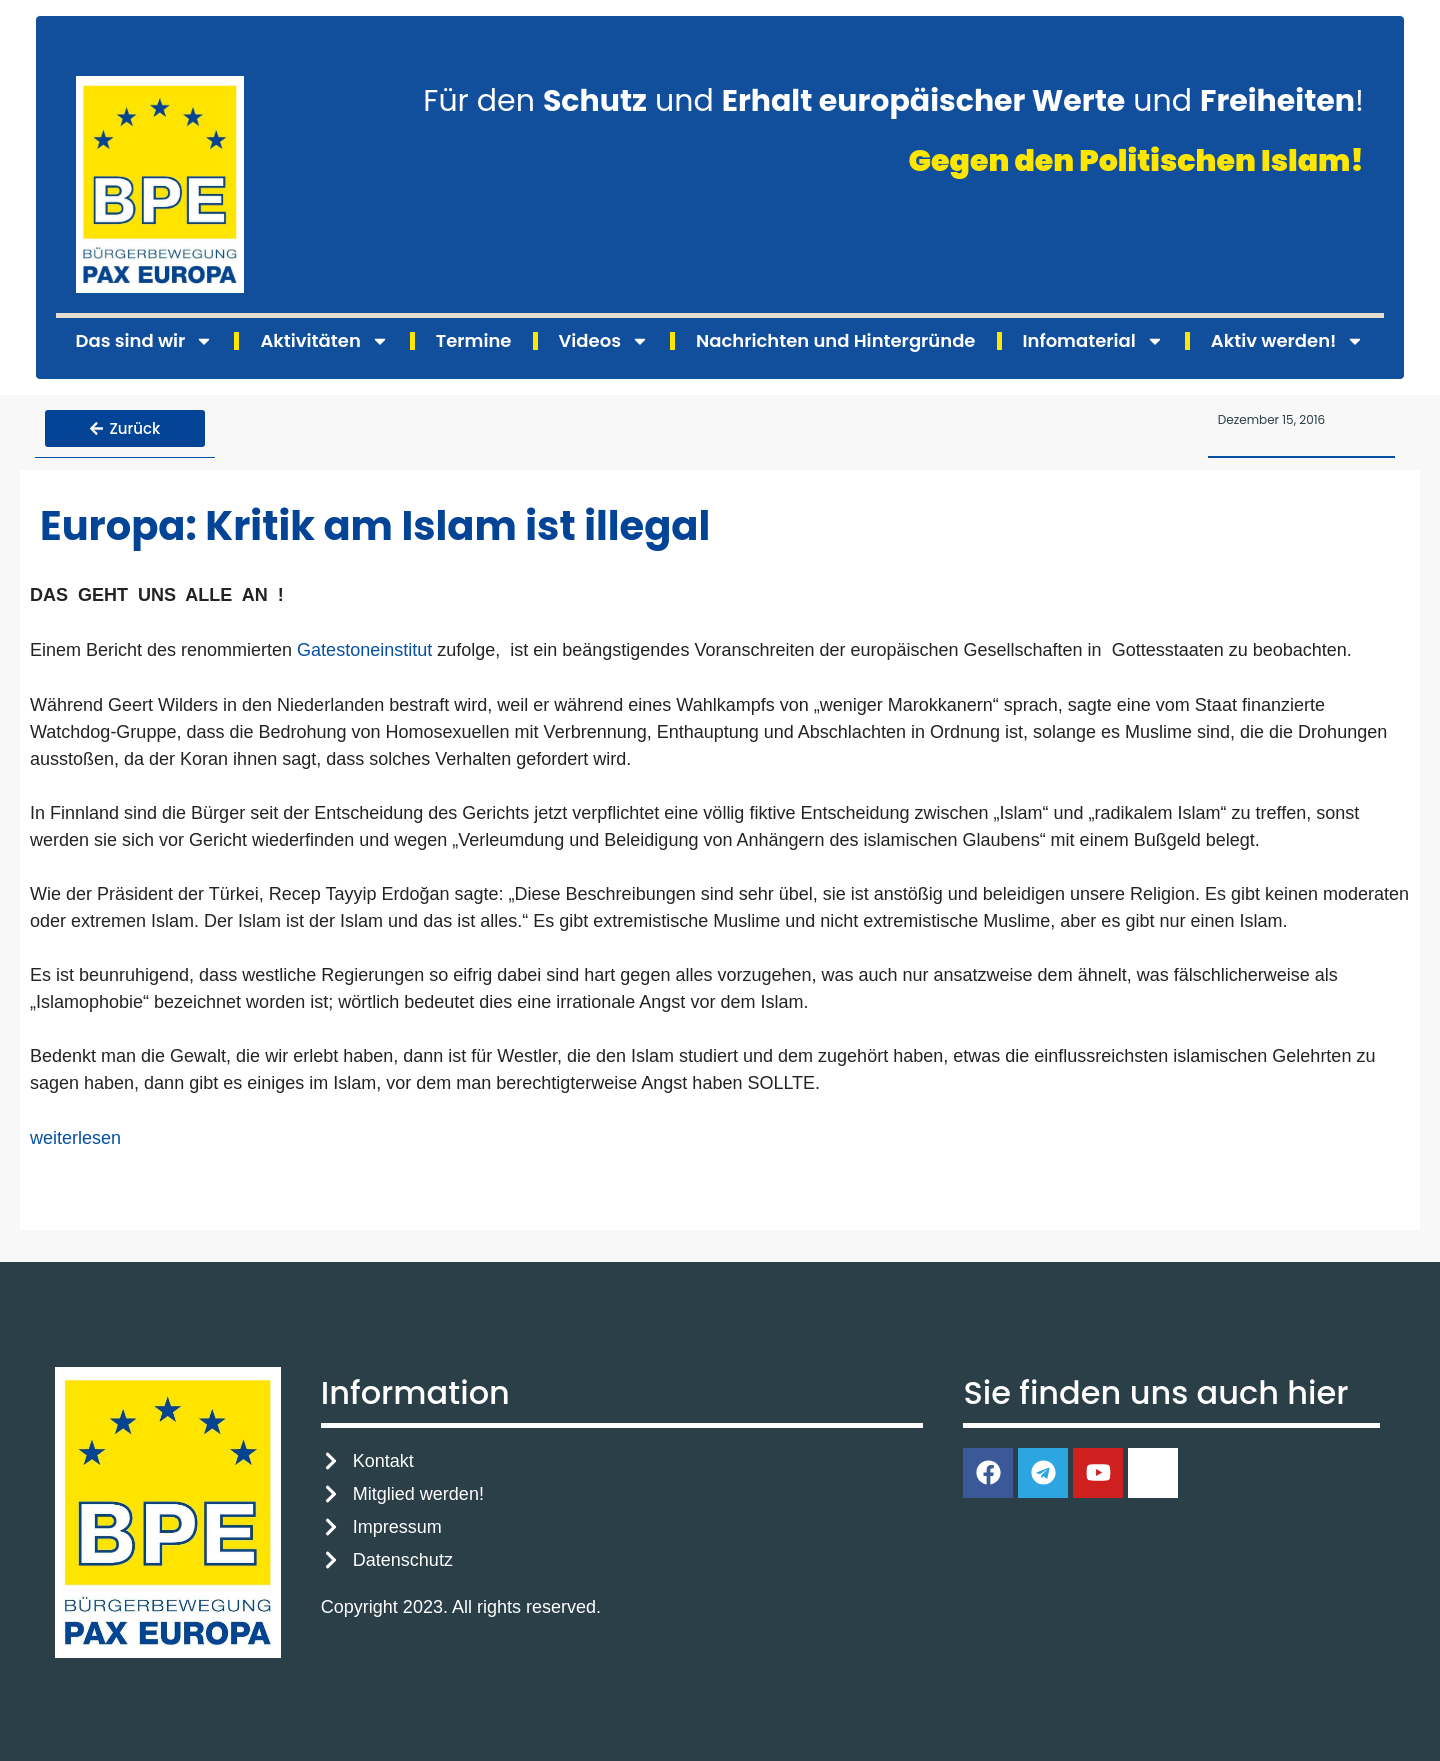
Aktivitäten (324, 341)
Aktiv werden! (1288, 341)
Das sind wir (145, 341)
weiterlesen (75, 1135)
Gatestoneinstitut (364, 648)
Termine (474, 340)
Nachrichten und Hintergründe (835, 340)
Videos (604, 341)
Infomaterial (1093, 341)
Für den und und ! (893, 101)
